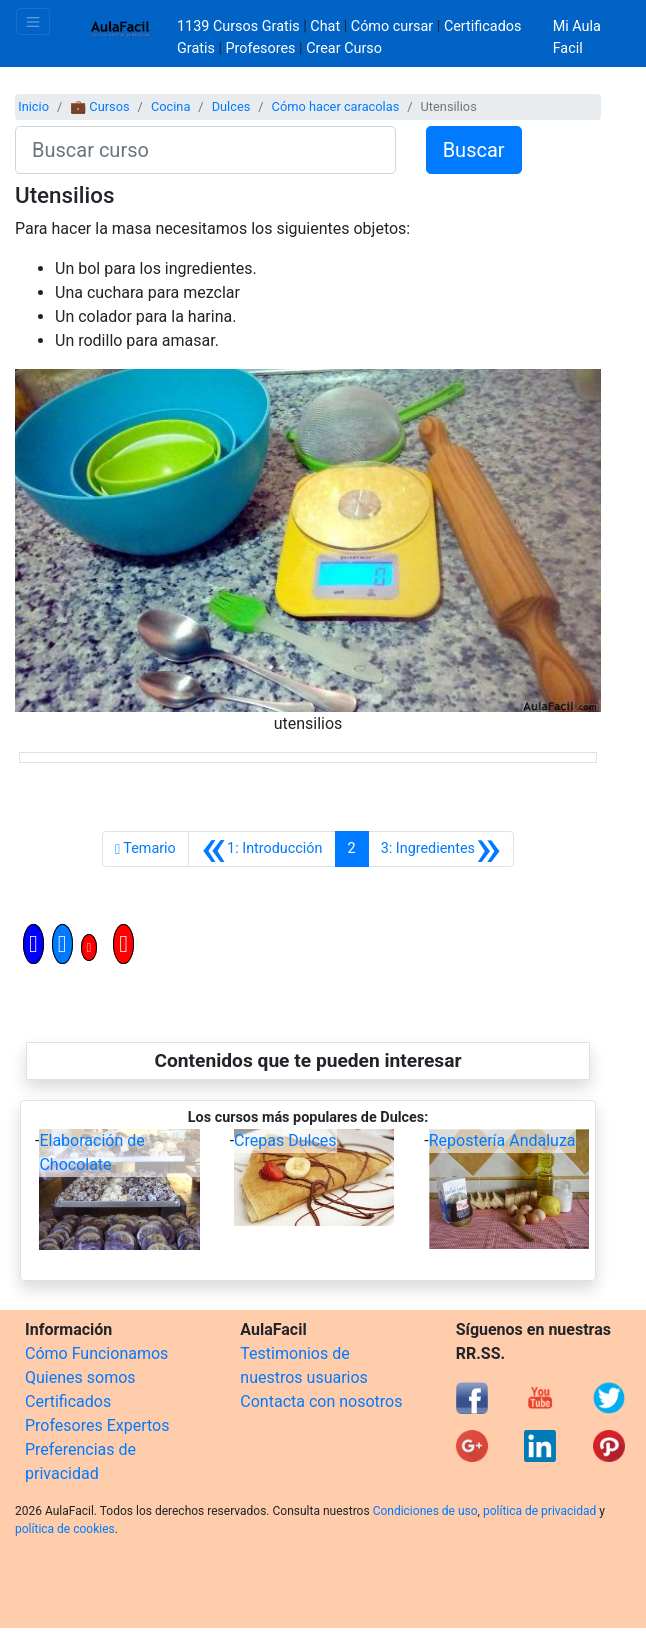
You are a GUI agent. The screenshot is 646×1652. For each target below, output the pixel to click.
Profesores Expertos (97, 1425)
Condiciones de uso (425, 1511)
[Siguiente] (441, 849)
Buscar (474, 150)
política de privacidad (539, 1511)
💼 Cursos (99, 106)
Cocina (170, 106)
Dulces (231, 106)
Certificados (68, 1401)
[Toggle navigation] (33, 21)
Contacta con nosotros (321, 1401)
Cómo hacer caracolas (336, 106)
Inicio (33, 106)
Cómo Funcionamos (96, 1353)
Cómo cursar (392, 26)
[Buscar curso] (205, 150)
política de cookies (65, 1529)
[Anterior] (262, 849)
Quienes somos (80, 1377)
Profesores (261, 48)
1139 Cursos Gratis (240, 26)
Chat (325, 26)
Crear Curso (344, 48)
